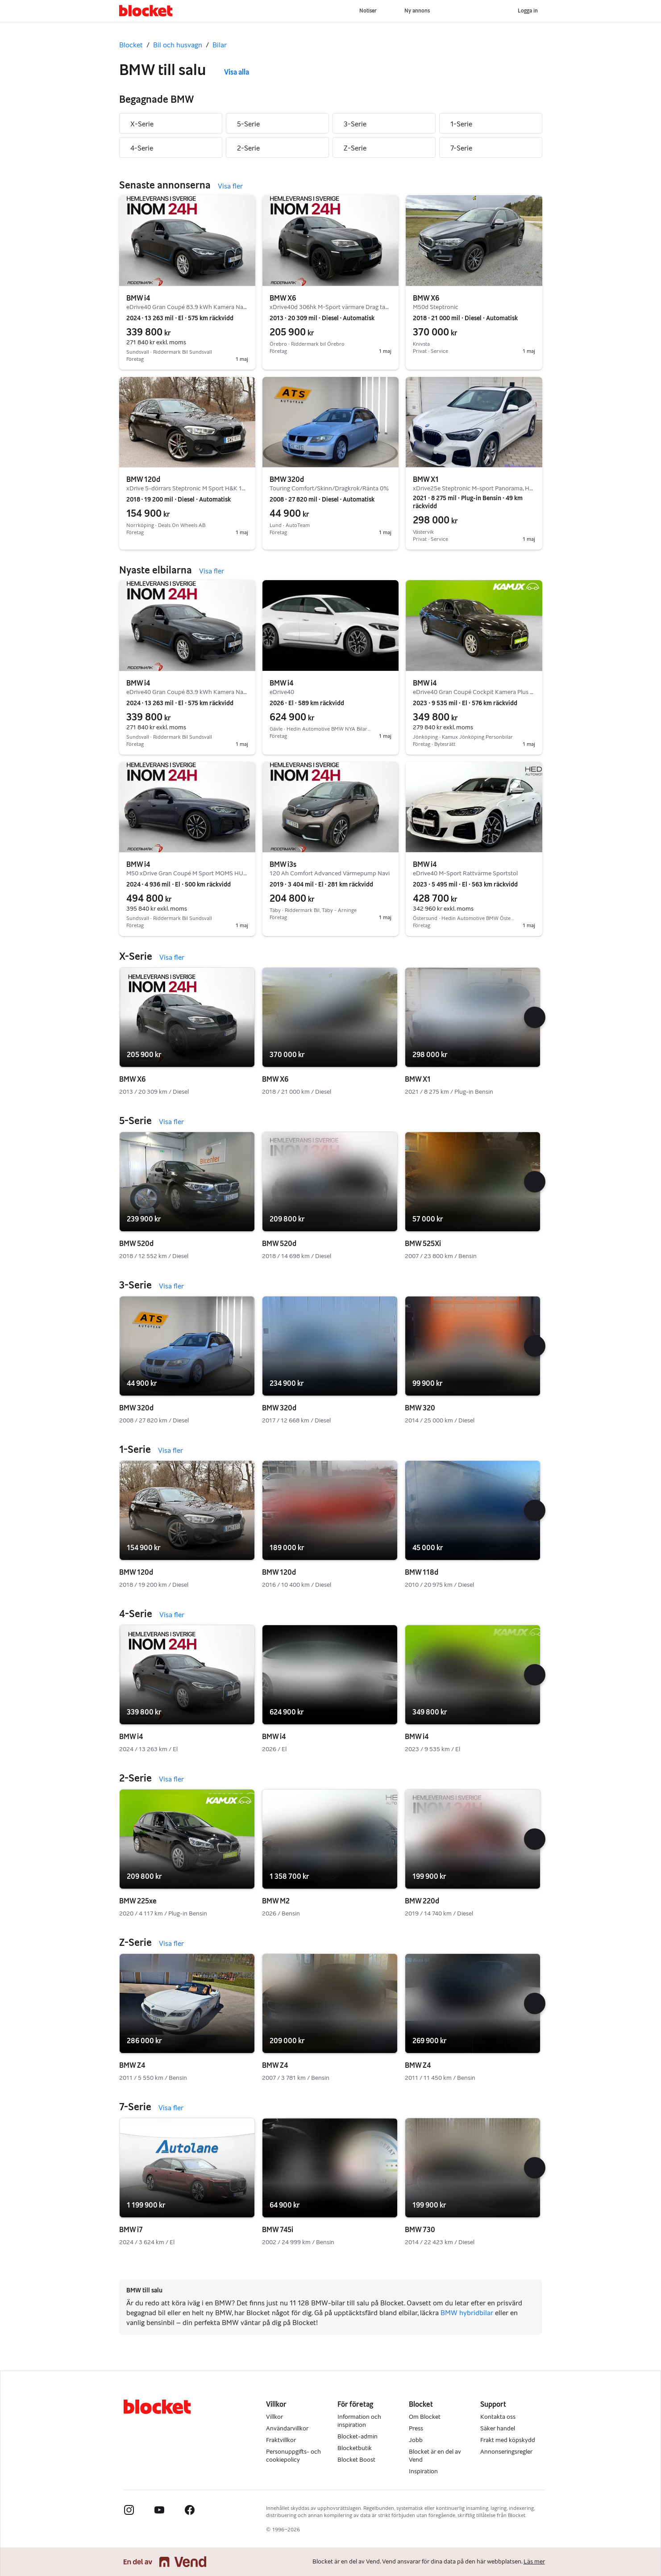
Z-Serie (355, 148)
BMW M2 (276, 1901)
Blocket (131, 45)
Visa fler (230, 186)
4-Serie (141, 148)
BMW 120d (143, 479)
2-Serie (248, 148)
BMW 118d (421, 1572)
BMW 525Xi (423, 1243)
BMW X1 (426, 479)
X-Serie (142, 124)
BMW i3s (283, 864)
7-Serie (461, 148)
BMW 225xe (138, 1901)
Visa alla (236, 72)
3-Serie (355, 124)
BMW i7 (131, 2229)
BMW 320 (420, 1408)
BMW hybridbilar (467, 2312)
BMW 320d (287, 479)
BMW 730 (420, 2229)
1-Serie (461, 124)
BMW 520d (136, 1243)
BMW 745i (277, 2229)
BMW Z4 (132, 2065)
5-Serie (248, 124)
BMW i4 (138, 298)
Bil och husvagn (177, 45)
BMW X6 (283, 298)
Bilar (219, 45)
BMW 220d (422, 1901)
